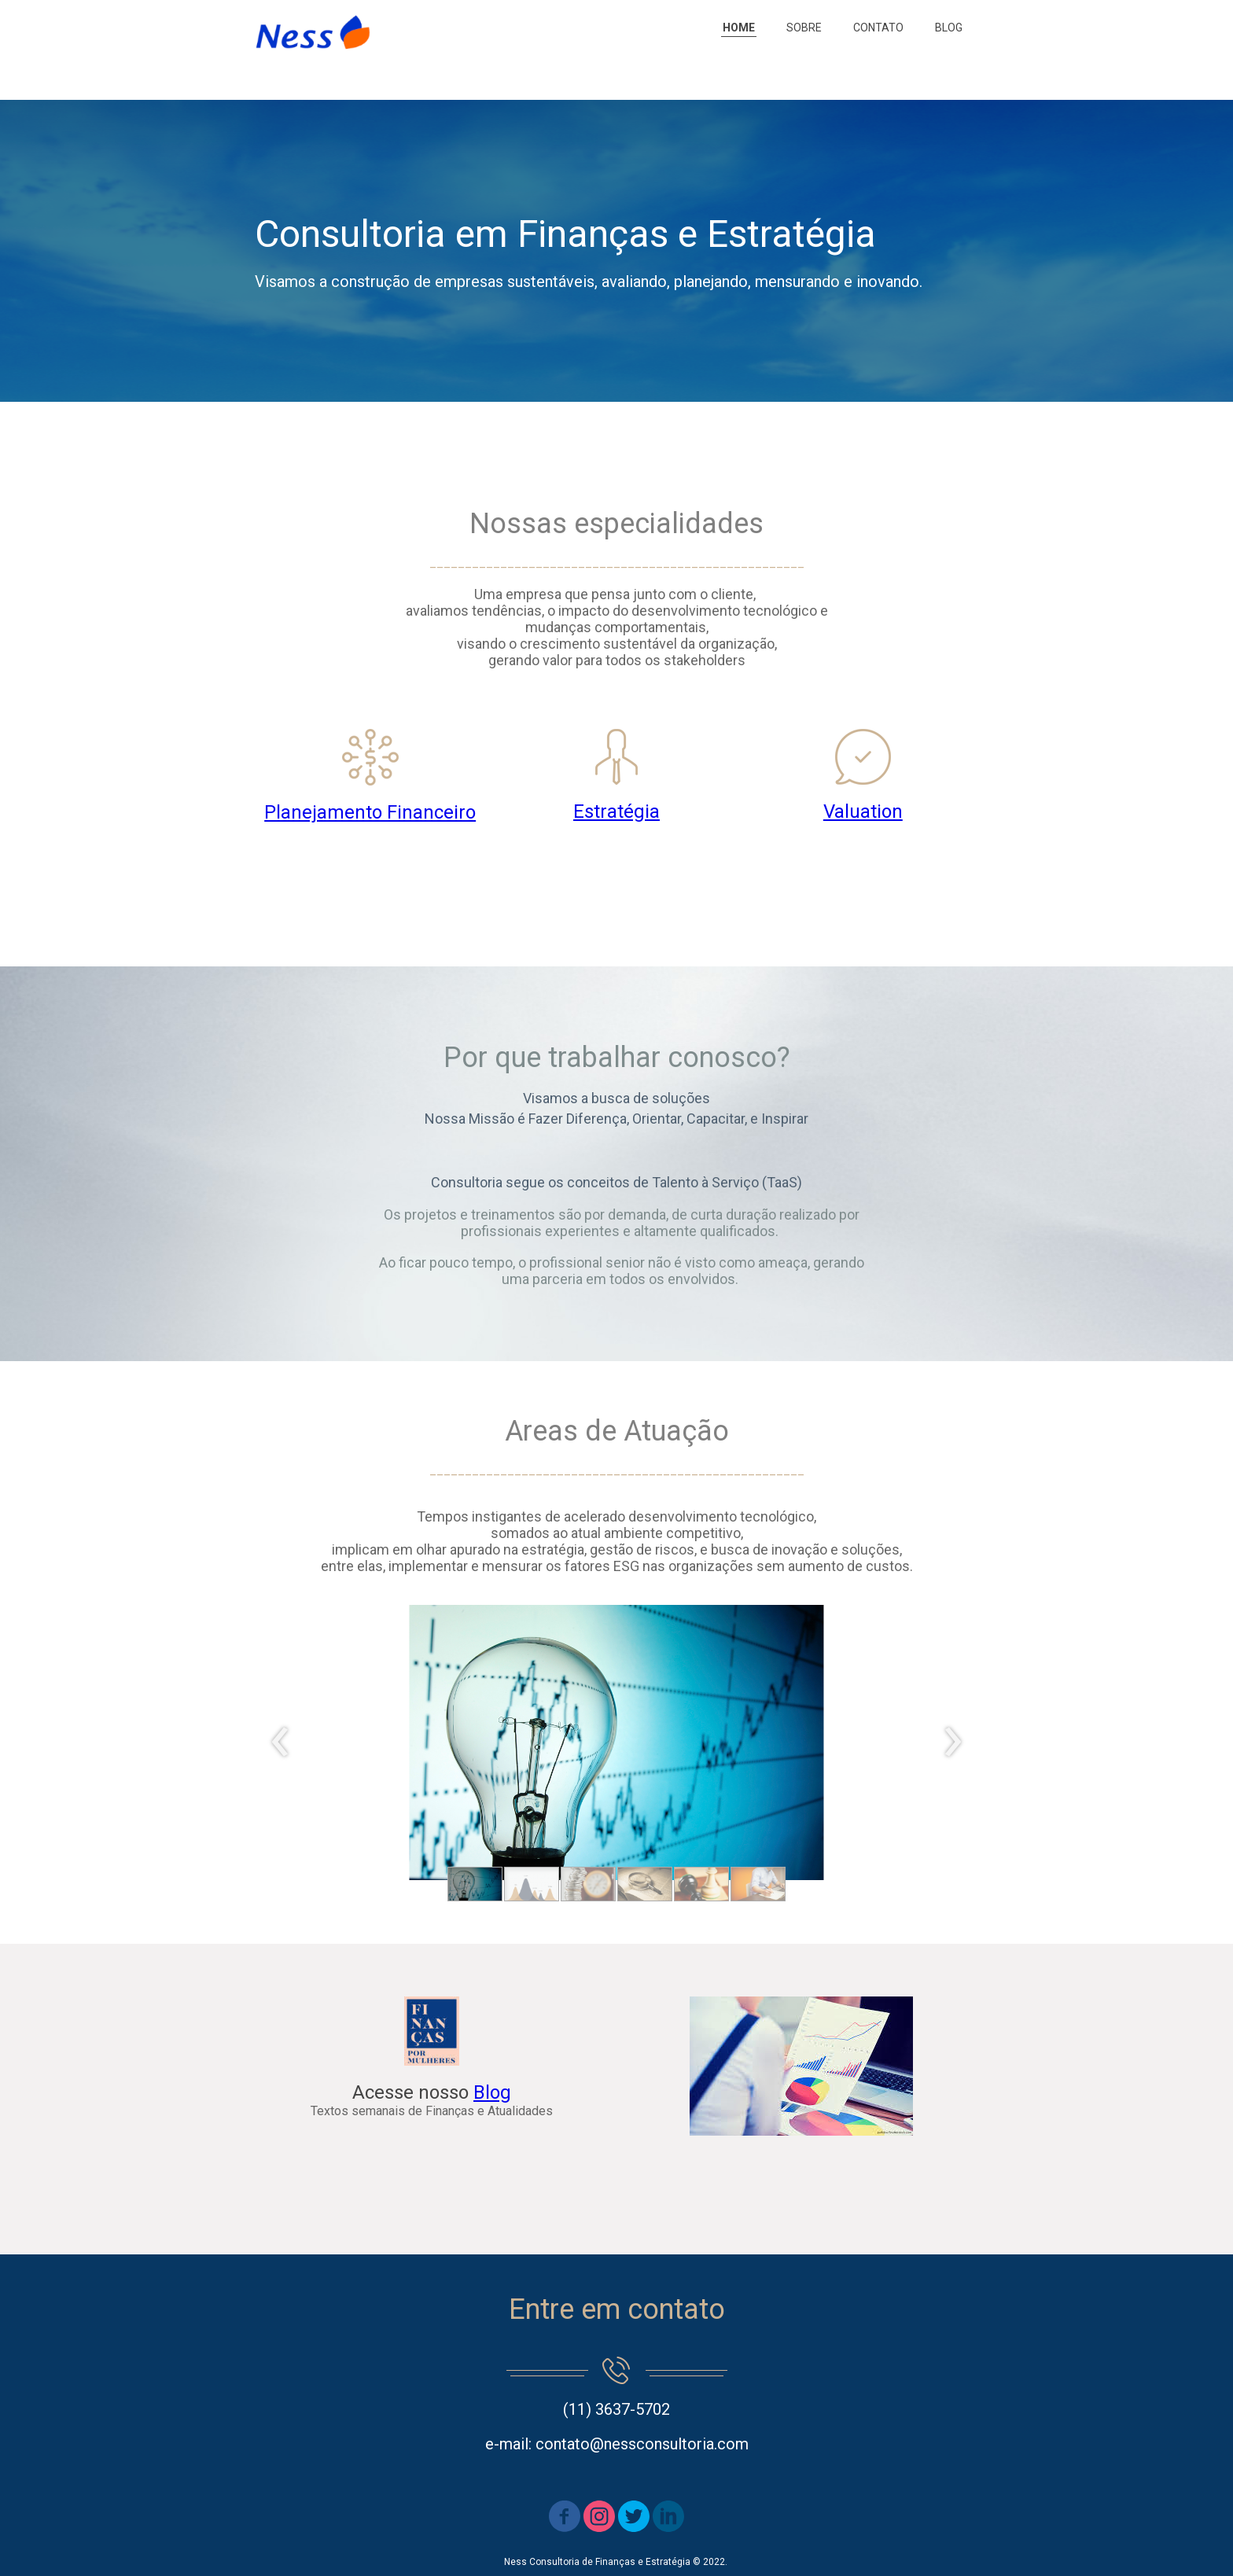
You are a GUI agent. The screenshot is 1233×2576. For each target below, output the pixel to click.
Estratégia (616, 811)
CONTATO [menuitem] (878, 27)
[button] (474, 1884)
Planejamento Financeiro (370, 812)
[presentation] (280, 1742)
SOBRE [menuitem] (804, 27)
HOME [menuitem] (739, 27)
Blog (492, 2092)
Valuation (863, 811)
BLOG (948, 27)
